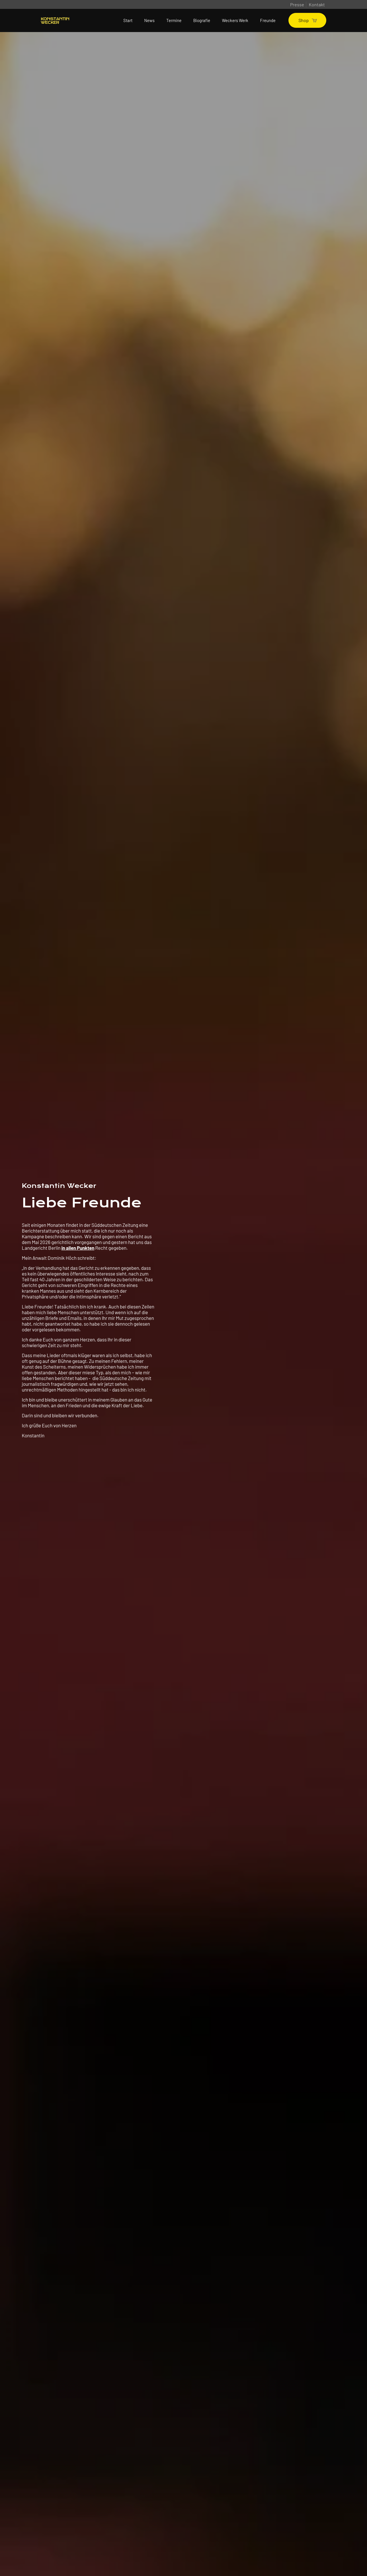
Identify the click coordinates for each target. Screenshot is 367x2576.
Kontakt (317, 4)
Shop (307, 20)
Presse (297, 4)
